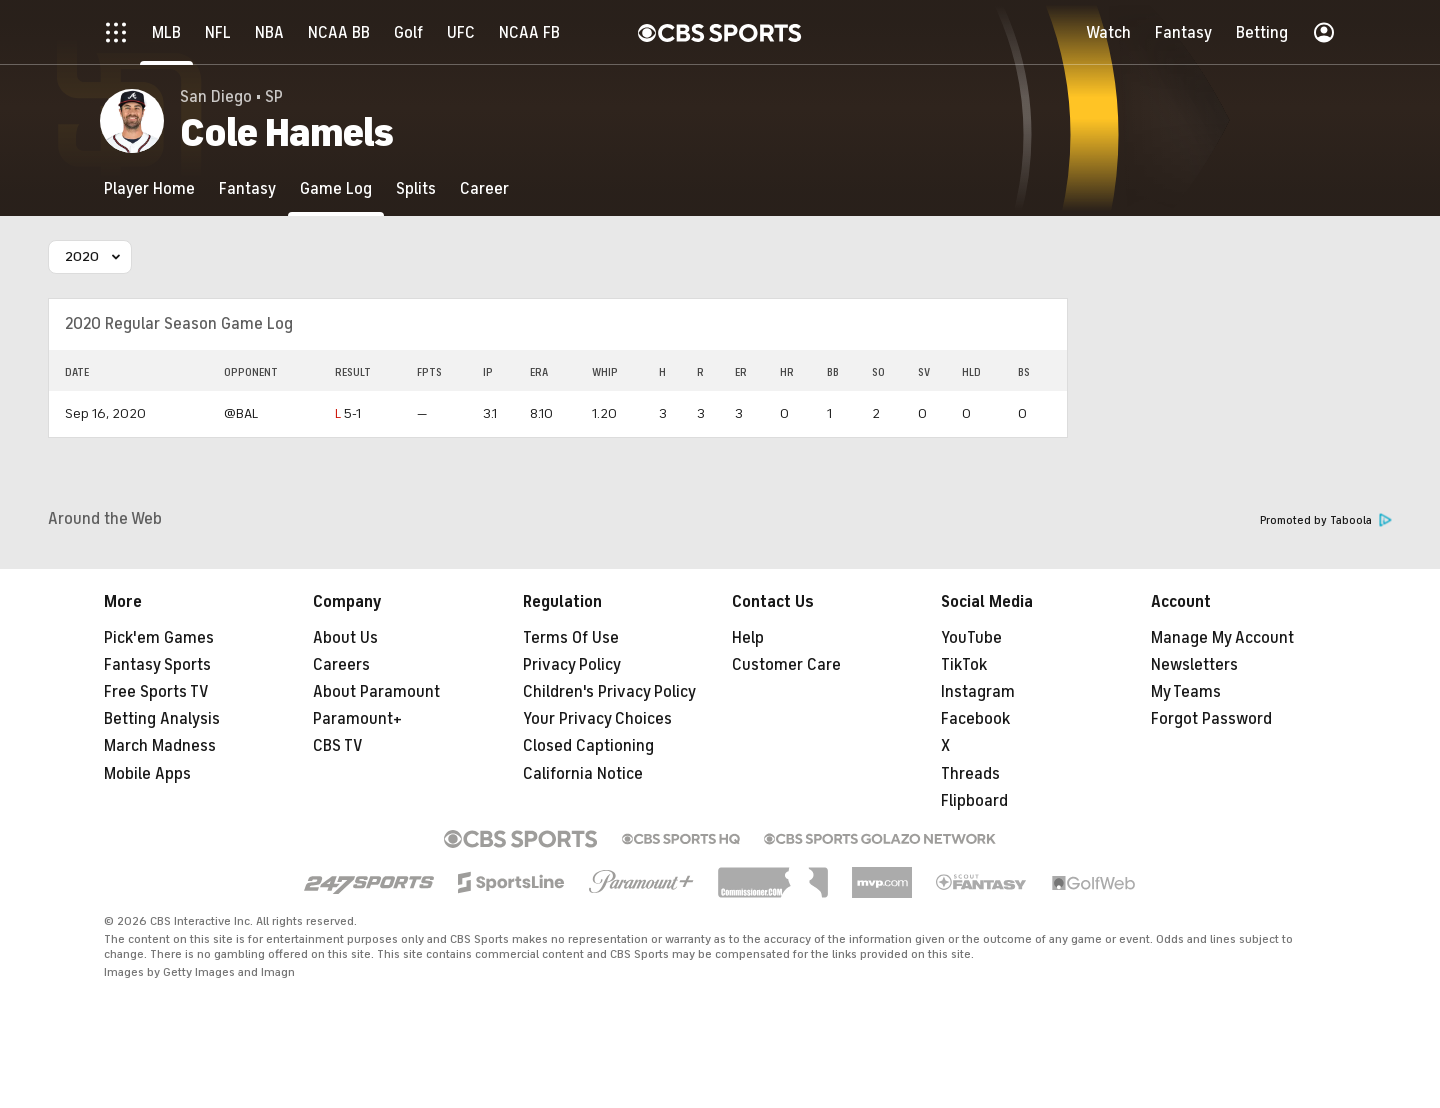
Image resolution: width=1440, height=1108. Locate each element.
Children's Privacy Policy (609, 692)
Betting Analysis (162, 719)
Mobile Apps (147, 774)
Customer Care (786, 665)
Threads (970, 774)
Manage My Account (1222, 638)
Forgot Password (1211, 719)
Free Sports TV (156, 692)
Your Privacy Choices (597, 719)
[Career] (484, 188)
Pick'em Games (159, 638)
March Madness (160, 746)
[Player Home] (149, 188)
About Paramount (376, 692)
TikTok (964, 665)
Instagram (978, 692)
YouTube (971, 638)
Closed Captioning (588, 746)
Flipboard (974, 801)
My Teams (1186, 692)
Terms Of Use (571, 638)
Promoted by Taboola (1326, 520)
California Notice (583, 774)
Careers (341, 665)
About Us (345, 638)
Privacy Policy (572, 665)
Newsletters (1194, 665)
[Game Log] (336, 188)
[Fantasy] (247, 188)
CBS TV (338, 746)
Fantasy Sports (157, 665)
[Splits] (416, 188)
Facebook (975, 719)
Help (748, 638)
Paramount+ (357, 719)
